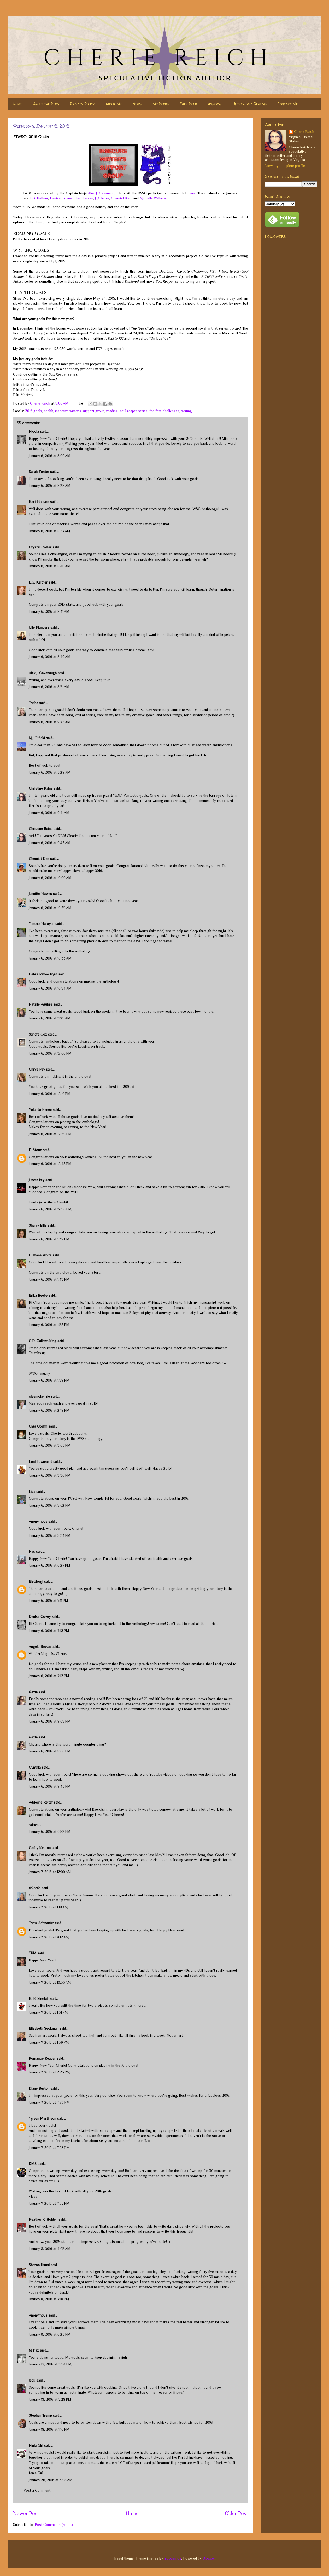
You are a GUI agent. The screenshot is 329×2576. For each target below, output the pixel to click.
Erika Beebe (38, 1295)
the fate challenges (164, 411)
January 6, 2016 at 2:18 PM (49, 1410)
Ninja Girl (36, 2445)
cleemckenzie (39, 1396)
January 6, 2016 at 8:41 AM (49, 611)
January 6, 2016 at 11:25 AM (49, 1018)
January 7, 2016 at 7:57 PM (49, 2203)
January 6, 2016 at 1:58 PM (49, 1380)
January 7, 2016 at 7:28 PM (49, 2148)
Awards (214, 103)
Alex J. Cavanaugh (102, 193)
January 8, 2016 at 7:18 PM (49, 2299)
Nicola (34, 431)
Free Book (188, 103)
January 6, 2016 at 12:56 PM (50, 1209)
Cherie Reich (304, 132)
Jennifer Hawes (40, 894)
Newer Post (26, 2513)
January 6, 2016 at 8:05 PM (49, 1721)
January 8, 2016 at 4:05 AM (49, 2248)
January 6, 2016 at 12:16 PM (49, 1093)
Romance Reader (43, 2058)
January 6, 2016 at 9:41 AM (49, 813)
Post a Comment (37, 2490)
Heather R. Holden (43, 2219)
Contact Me (288, 103)
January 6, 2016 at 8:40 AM (49, 566)
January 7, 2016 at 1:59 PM (49, 2042)
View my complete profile (285, 166)
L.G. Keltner (39, 198)
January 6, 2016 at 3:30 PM (49, 1475)
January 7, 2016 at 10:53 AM (50, 1982)
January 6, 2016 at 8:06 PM (49, 1751)
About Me (113, 103)
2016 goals (33, 411)
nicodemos (172, 2558)
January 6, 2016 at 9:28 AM (49, 772)
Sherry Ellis (37, 1225)
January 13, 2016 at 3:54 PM (50, 2364)
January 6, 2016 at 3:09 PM (49, 1445)
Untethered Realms (249, 103)
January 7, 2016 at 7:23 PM (49, 2102)
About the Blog (46, 103)
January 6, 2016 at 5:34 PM (49, 1535)
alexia (33, 1692)
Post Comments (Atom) (54, 2524)
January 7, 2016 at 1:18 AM (48, 1907)
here (192, 193)
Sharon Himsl (39, 2265)
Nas (32, 1551)
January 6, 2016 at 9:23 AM (49, 722)
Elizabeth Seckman (43, 2028)
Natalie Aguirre (40, 1004)
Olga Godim (38, 1426)
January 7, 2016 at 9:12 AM (49, 1937)
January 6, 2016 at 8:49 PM (49, 1786)
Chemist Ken (121, 198)
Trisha (33, 703)
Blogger (209, 2558)
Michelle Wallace (153, 198)
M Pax (34, 2350)
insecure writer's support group (79, 411)
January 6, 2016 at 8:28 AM (49, 485)
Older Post (236, 2513)
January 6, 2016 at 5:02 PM (49, 1505)
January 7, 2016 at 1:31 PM (48, 2012)
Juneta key (36, 1180)
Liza (32, 1491)
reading (112, 411)
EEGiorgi (36, 1581)
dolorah (34, 1888)
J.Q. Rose (102, 198)
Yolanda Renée (40, 1109)
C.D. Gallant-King (42, 1341)
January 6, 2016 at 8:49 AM (49, 657)
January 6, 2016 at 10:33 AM (50, 958)
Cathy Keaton (40, 1848)
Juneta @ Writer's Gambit (48, 1202)
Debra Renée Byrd (43, 974)
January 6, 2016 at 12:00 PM (50, 1053)
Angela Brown (40, 1646)
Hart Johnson (39, 502)
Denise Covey (61, 198)
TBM (32, 1953)
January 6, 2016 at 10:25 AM (50, 908)
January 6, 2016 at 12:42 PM (50, 1164)
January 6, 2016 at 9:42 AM (49, 843)
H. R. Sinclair (39, 1998)
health (48, 411)
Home (17, 103)
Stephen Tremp (40, 2415)
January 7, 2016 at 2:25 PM (49, 2072)
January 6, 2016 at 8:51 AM (49, 687)
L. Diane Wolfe (40, 1255)
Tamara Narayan (41, 924)
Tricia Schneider (41, 1923)
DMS (33, 2164)
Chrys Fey (37, 1069)
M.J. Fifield (37, 738)
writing (186, 411)
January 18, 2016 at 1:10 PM (49, 2429)
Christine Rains (40, 788)
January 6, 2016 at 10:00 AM (50, 878)
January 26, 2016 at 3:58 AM (51, 2480)
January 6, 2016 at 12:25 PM (50, 1134)
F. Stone (35, 1150)
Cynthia (35, 1767)
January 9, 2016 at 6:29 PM (49, 2334)
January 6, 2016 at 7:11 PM (48, 1600)
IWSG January (39, 1373)
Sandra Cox (38, 1034)
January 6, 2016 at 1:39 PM (49, 1239)
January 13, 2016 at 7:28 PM (50, 2399)
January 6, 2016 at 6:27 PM (49, 1565)
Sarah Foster (39, 472)
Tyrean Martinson (42, 2118)
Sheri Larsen (83, 198)
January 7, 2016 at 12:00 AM (50, 1872)
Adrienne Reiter (41, 1802)
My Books (160, 103)
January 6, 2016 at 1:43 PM (49, 1279)
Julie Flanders (39, 627)
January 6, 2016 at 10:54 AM (50, 988)
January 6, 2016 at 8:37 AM (49, 531)
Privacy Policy (82, 103)
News (137, 103)
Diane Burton (39, 2088)
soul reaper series (134, 411)
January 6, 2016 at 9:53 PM (49, 1831)
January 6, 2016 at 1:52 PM (49, 1324)
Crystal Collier (40, 547)
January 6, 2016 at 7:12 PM (49, 1630)
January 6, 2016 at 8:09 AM (49, 456)
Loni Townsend (40, 1461)
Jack (32, 2380)
